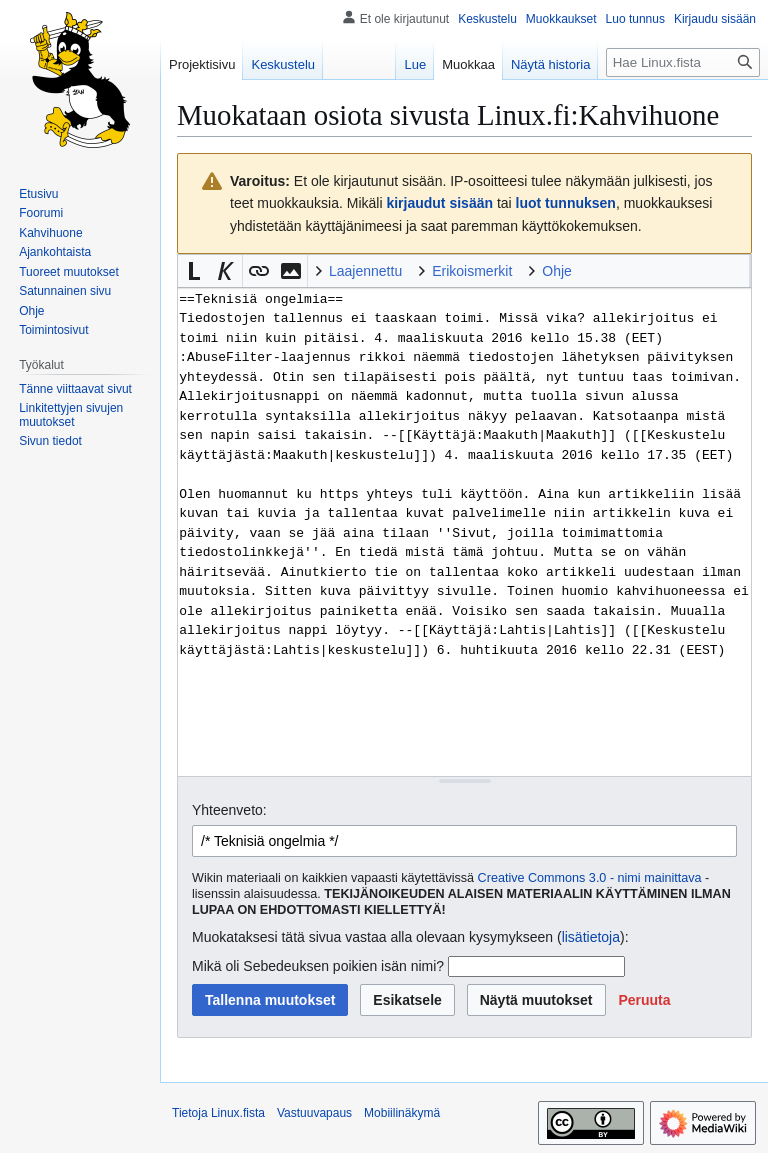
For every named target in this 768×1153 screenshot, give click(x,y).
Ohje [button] (557, 271)
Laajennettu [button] (365, 271)
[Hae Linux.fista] (683, 62)
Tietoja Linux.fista (218, 1113)
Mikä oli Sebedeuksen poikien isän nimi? (318, 966)
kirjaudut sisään (439, 203)
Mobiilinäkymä (402, 1113)
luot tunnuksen (566, 203)
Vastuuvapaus (314, 1113)
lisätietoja (591, 937)
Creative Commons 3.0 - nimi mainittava (590, 878)
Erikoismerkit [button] (472, 271)
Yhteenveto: (229, 810)
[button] (194, 271)
